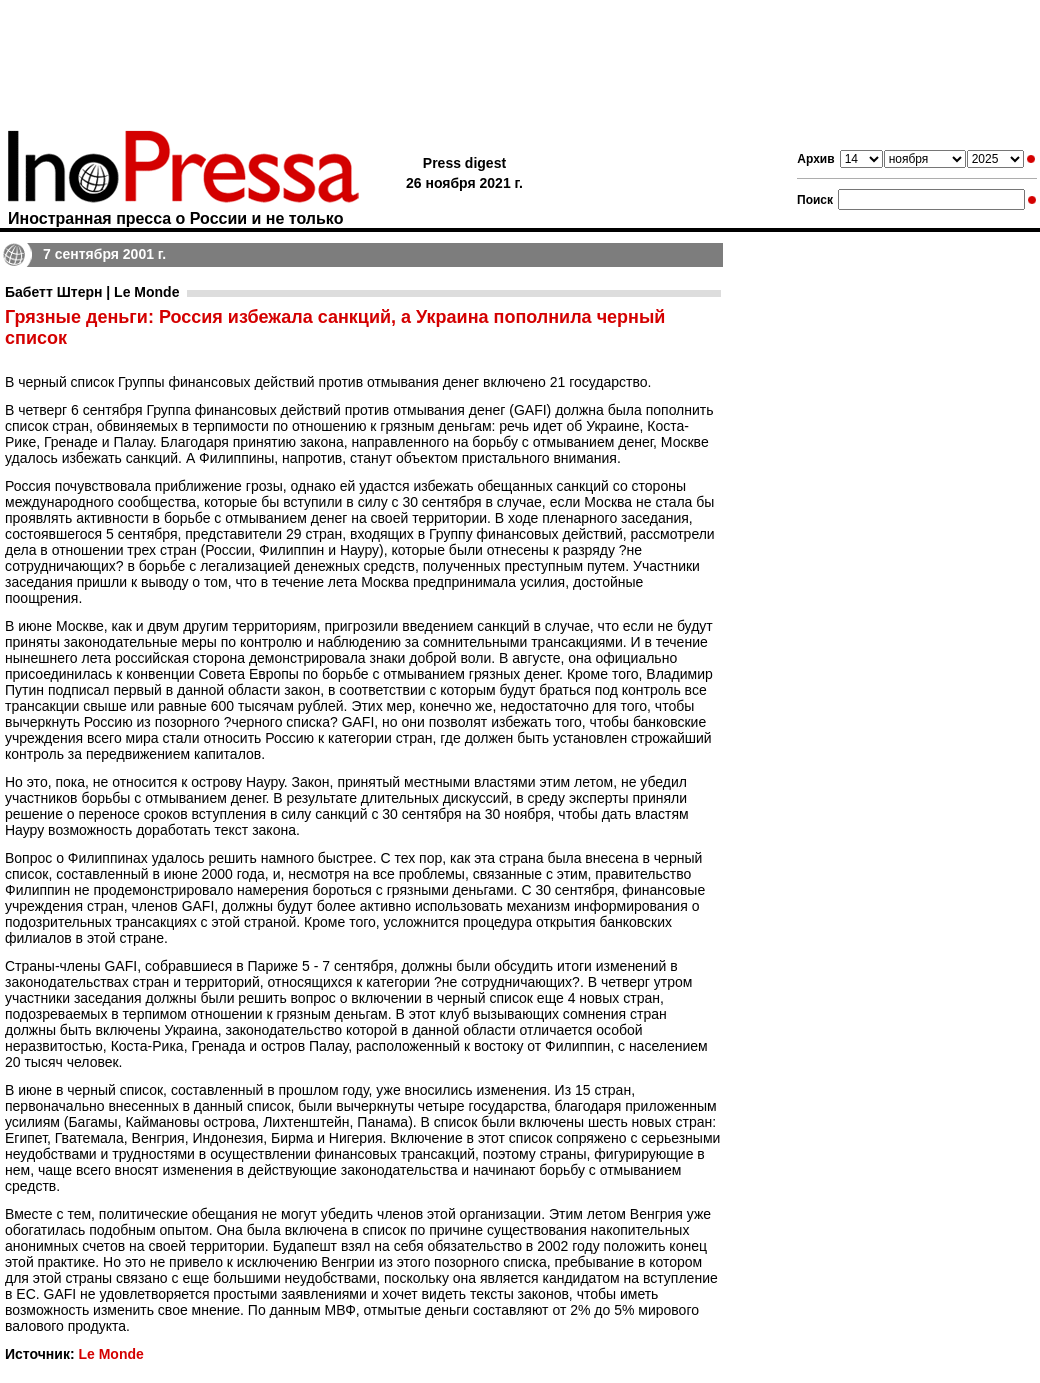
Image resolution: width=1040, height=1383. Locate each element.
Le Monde (110, 1354)
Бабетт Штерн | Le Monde (92, 292)
